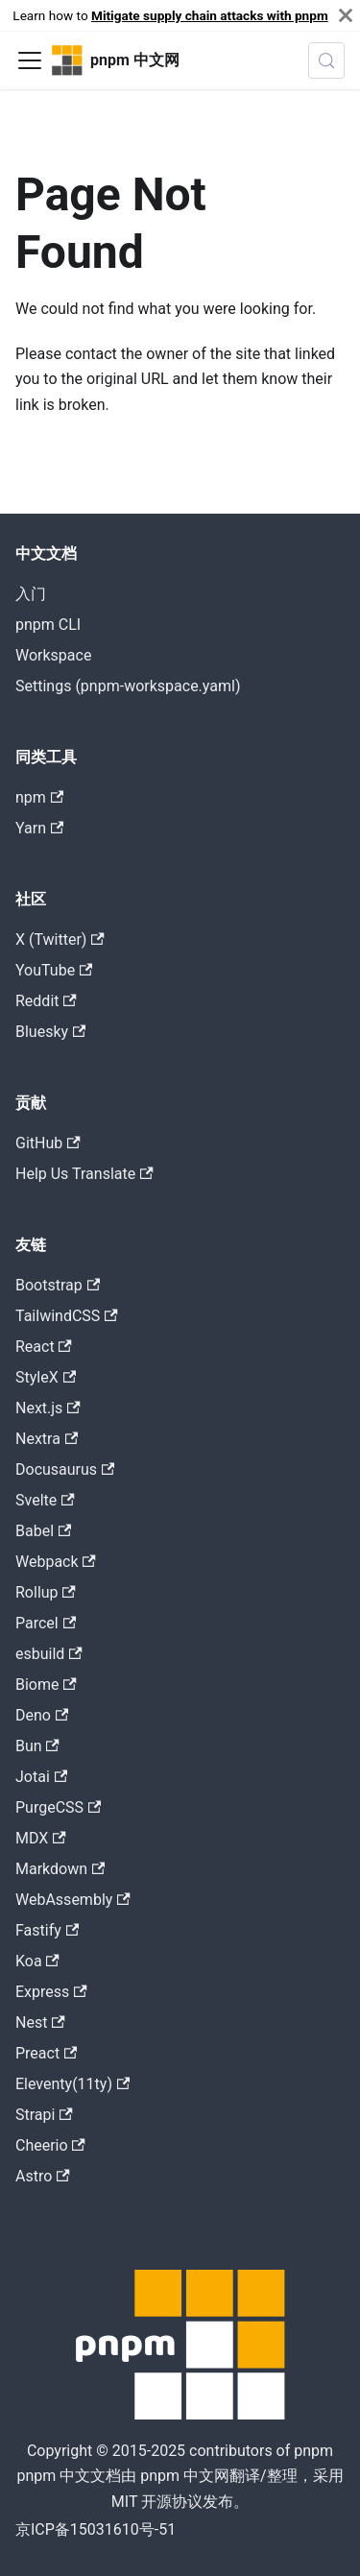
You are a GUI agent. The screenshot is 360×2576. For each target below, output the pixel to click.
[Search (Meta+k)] (326, 60)
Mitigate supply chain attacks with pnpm (209, 15)
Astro (42, 2176)
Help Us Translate (84, 1174)
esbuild (49, 1654)
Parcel (45, 1623)
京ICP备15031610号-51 (95, 2529)
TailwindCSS (66, 1316)
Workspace (53, 655)
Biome (46, 1684)
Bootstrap (57, 1285)
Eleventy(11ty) (72, 2084)
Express (51, 1992)
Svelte (45, 1500)
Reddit (46, 1001)
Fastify (47, 1930)
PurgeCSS (58, 1807)
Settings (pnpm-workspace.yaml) (127, 686)
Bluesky (50, 1032)
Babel (43, 1531)
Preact (46, 2053)
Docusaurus (64, 1469)
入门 (30, 594)
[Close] (345, 15)
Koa (37, 1961)
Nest (40, 2022)
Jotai (41, 1777)
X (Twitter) (60, 939)
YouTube (53, 970)
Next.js (48, 1408)
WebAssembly (73, 1899)
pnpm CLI (48, 624)
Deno (41, 1715)
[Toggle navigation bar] (29, 60)
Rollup (45, 1592)
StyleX (45, 1377)
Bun (37, 1746)
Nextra (46, 1439)
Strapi (44, 2115)
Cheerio (50, 2145)
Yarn (39, 828)
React (43, 1346)
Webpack (55, 1562)
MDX (40, 1838)
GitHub (48, 1143)
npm (39, 797)
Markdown (60, 1869)
